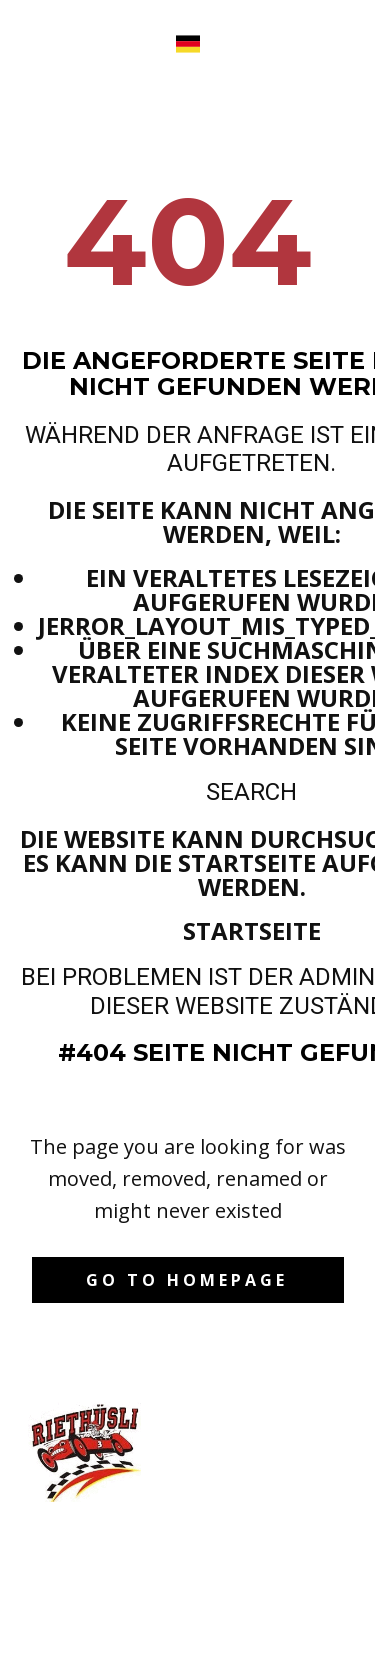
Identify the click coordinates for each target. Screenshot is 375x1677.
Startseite (252, 930)
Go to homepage (187, 1280)
